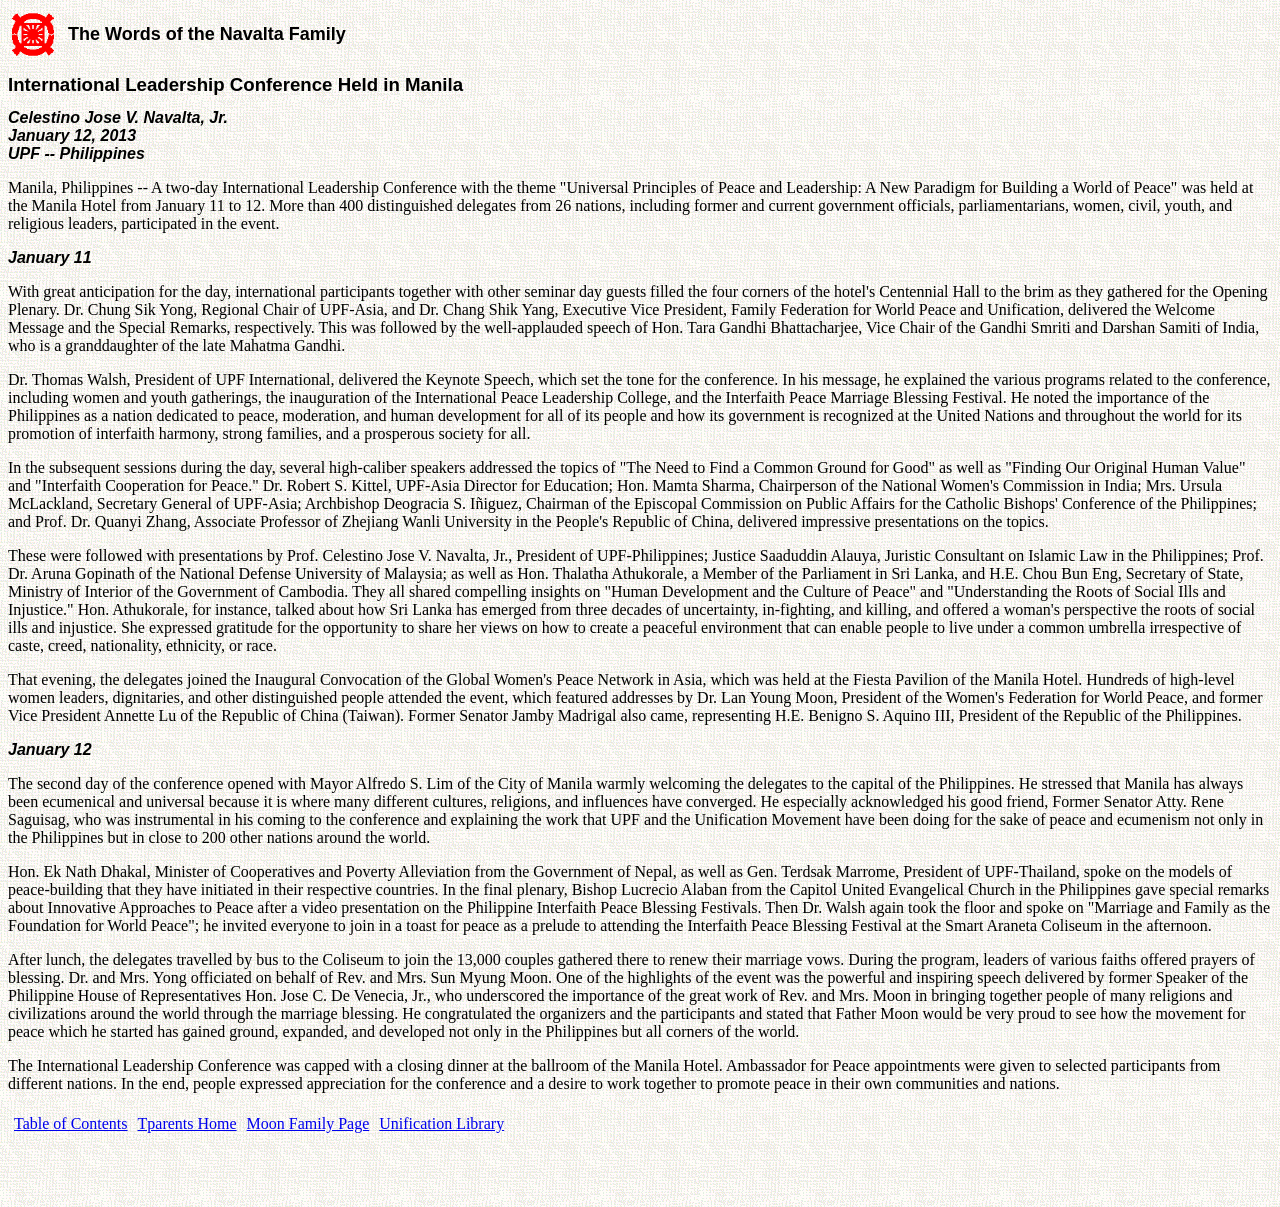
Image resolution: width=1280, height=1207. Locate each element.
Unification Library (441, 1123)
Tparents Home (187, 1123)
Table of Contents (71, 1123)
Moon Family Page (308, 1123)
